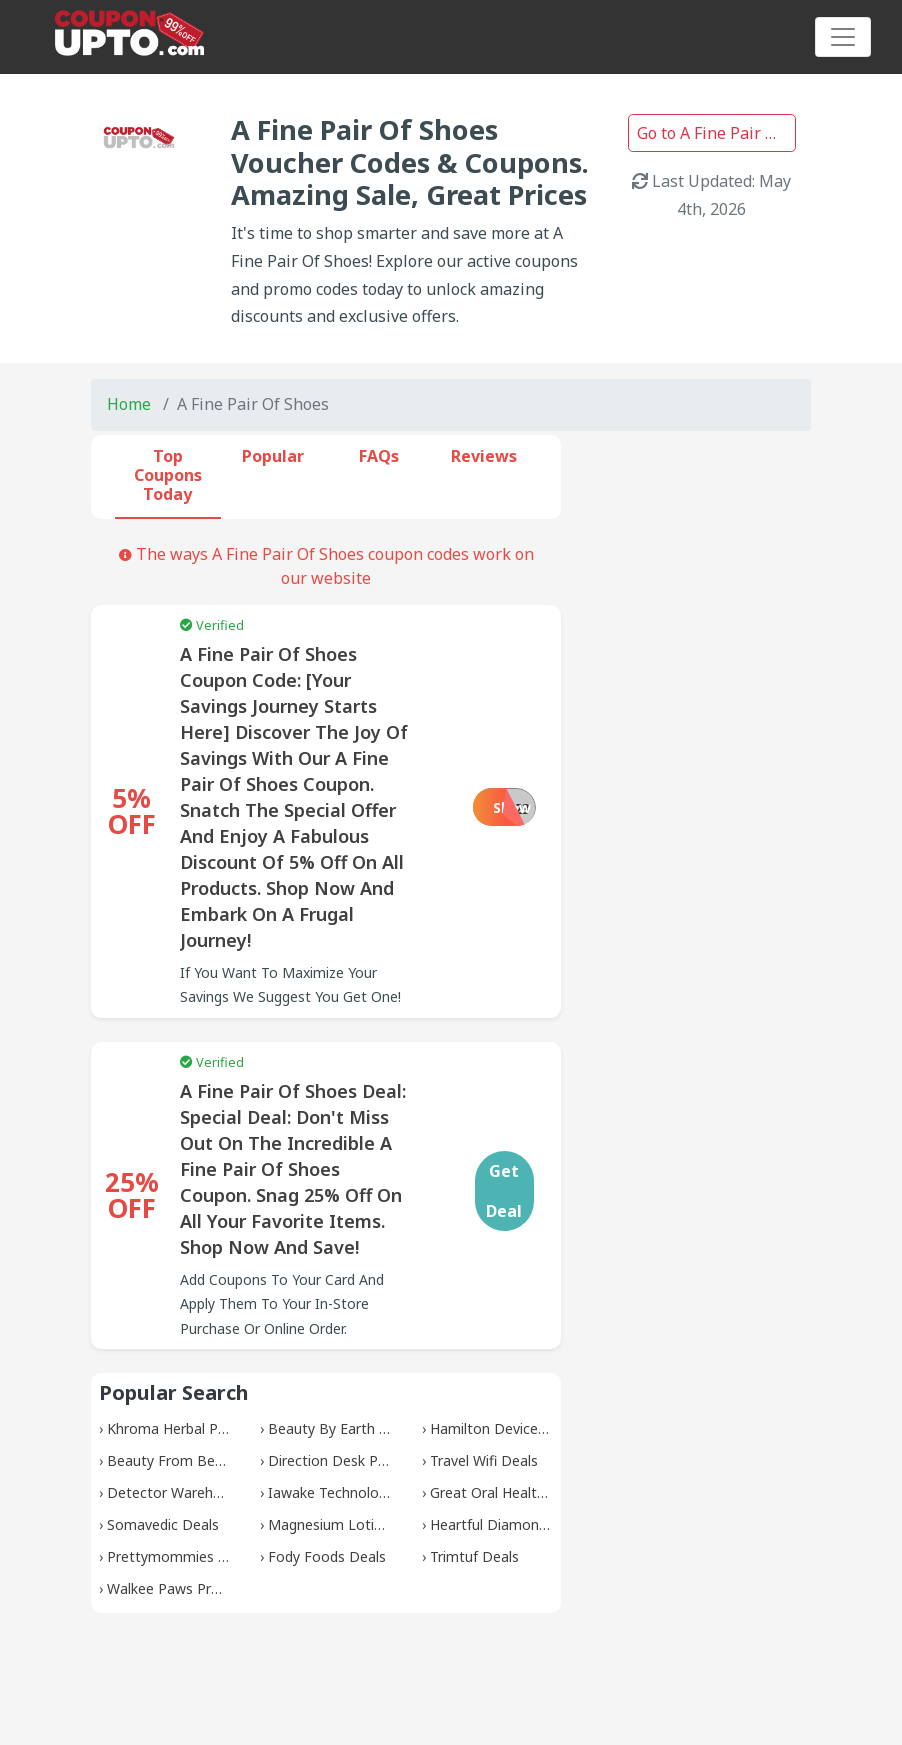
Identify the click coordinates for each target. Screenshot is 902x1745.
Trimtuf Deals (474, 1556)
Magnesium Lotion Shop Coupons (379, 1524)
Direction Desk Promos (344, 1460)
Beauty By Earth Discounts (356, 1428)
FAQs (379, 456)
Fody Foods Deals (327, 1556)
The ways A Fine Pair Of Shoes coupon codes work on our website (326, 566)
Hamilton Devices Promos (515, 1428)
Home (129, 404)
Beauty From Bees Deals (189, 1460)
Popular (273, 456)
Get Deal (504, 1191)
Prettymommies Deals (181, 1556)
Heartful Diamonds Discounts (527, 1524)
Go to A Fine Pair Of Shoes (716, 133)
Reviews (484, 456)
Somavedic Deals (163, 1524)
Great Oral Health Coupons (518, 1492)
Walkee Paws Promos (178, 1588)
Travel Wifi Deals (484, 1460)
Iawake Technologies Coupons (367, 1492)
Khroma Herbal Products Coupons (218, 1428)
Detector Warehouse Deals (196, 1492)
